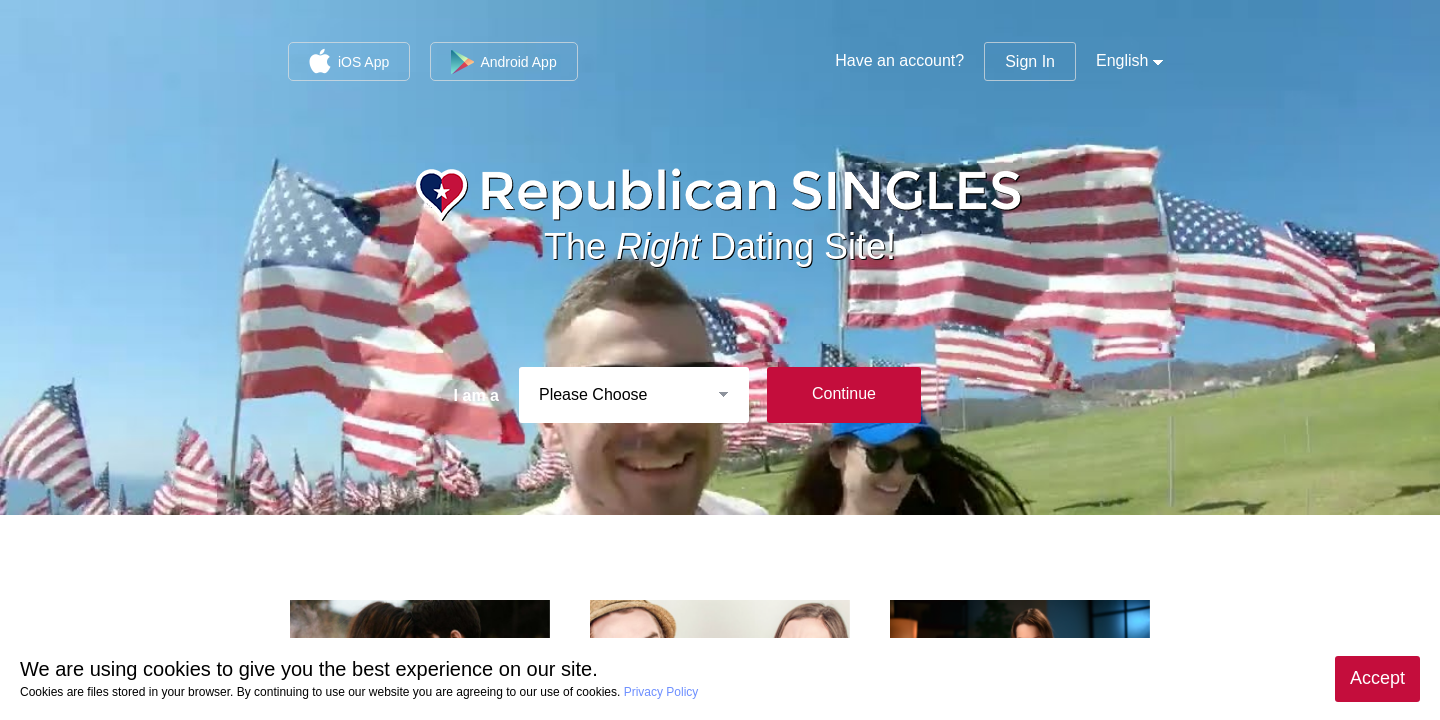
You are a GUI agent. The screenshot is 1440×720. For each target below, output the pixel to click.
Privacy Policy (661, 692)
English (1122, 60)
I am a (476, 395)
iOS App (349, 61)
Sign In (1030, 61)
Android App (503, 62)
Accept (1377, 678)
